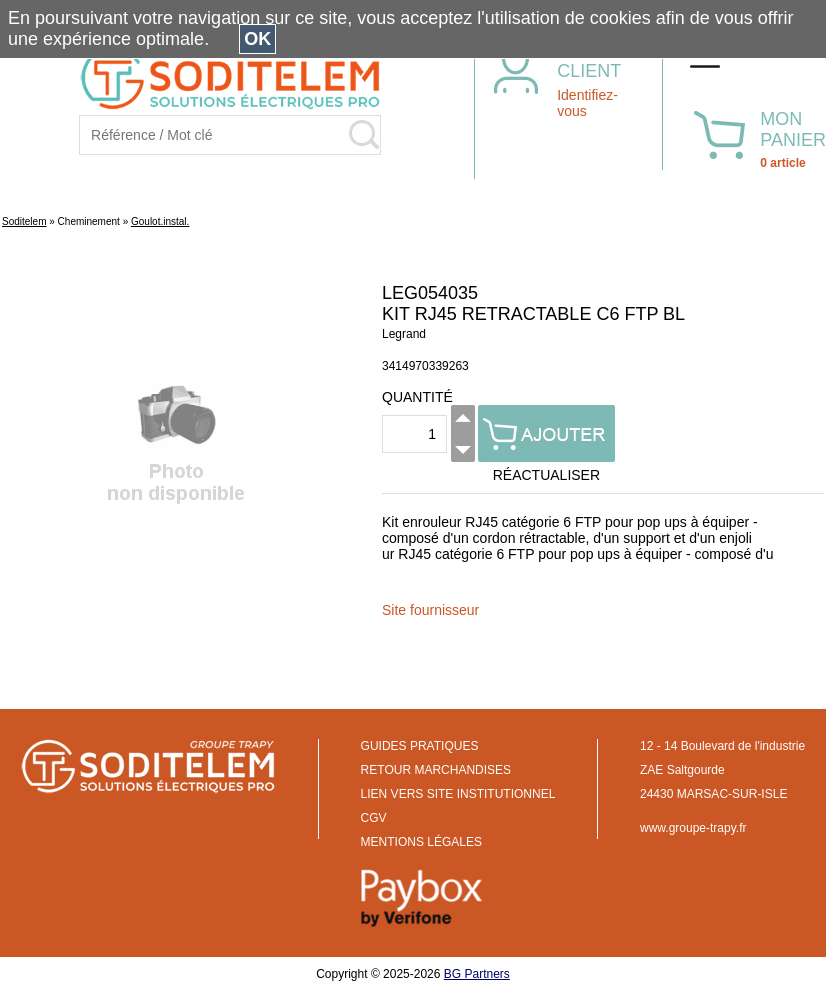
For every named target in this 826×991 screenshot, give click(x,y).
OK (257, 39)
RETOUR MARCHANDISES (436, 770)
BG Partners (477, 974)
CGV (374, 818)
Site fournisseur (430, 610)
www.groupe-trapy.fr (693, 828)
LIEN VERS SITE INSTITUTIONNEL (458, 794)
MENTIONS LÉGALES (421, 842)
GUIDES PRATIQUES (420, 746)
